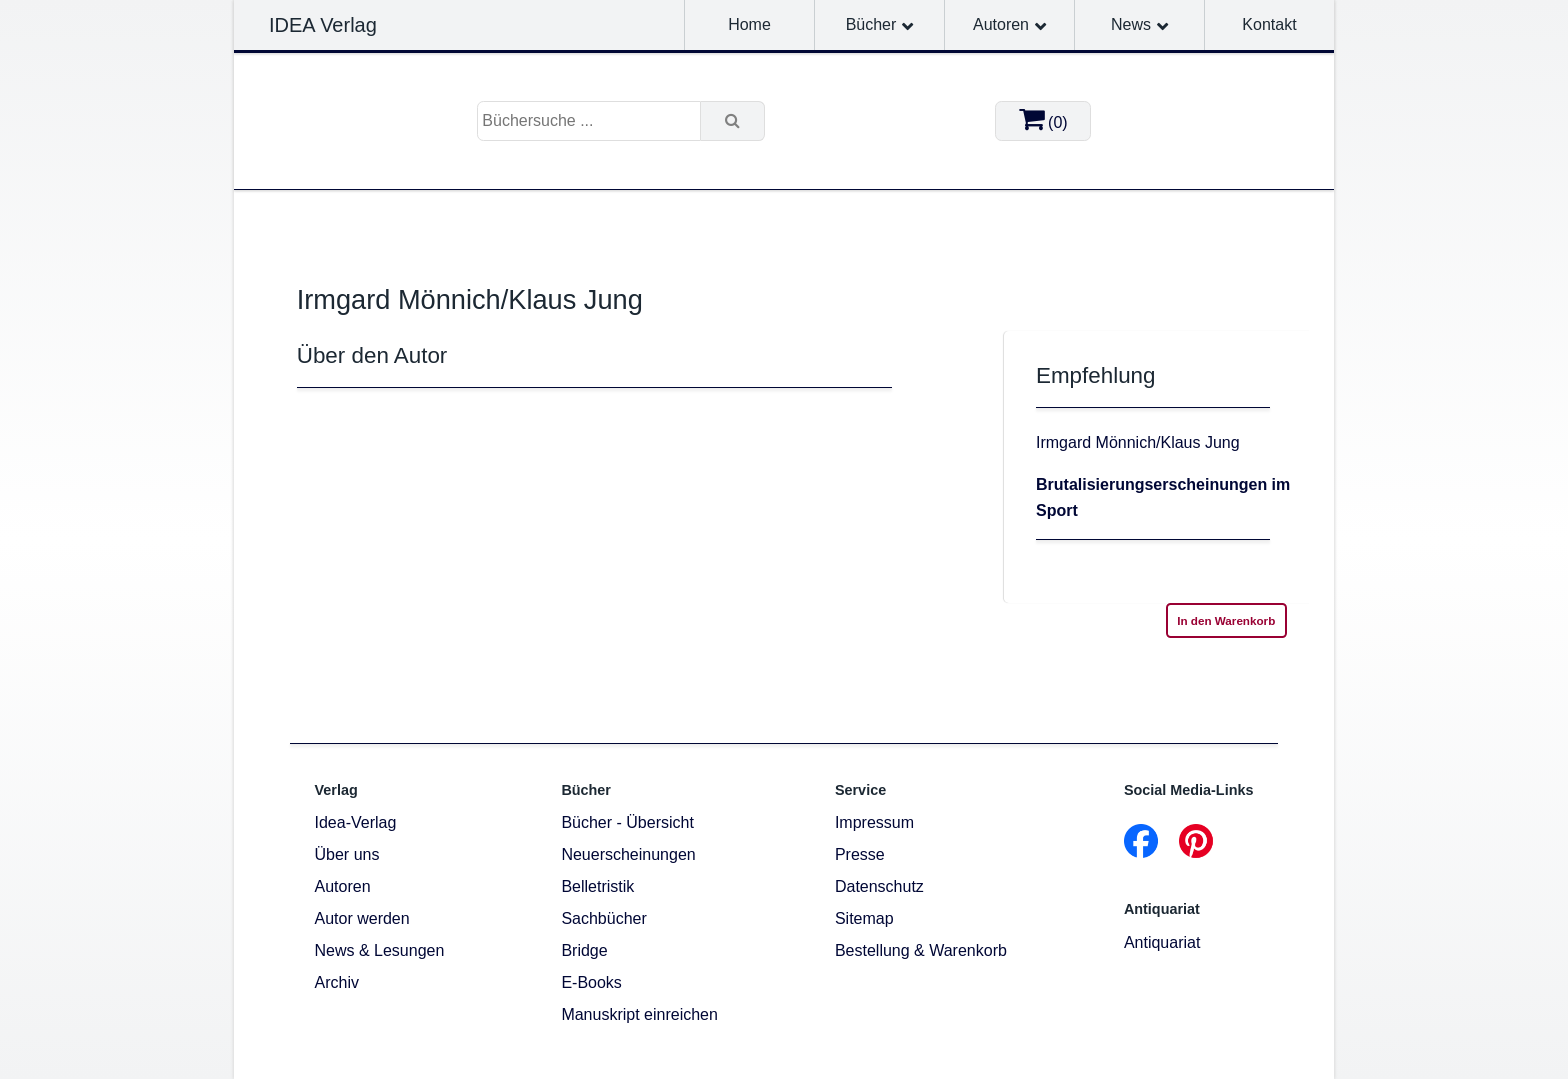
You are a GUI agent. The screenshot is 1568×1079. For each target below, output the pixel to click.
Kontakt (1269, 24)
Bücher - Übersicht (627, 822)
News (1131, 24)
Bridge (584, 950)
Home (749, 24)
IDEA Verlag (323, 25)
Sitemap (864, 918)
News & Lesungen (380, 950)
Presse (860, 854)
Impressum (874, 822)
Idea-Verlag (356, 822)
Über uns (347, 854)
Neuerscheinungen (628, 854)
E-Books (591, 982)
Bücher (871, 24)
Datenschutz (879, 886)
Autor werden (362, 918)
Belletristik (597, 886)
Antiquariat (1162, 942)
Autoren (1001, 24)
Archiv (337, 982)
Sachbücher (603, 918)
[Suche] (733, 121)
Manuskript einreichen (639, 1014)
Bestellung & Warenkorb (921, 950)
